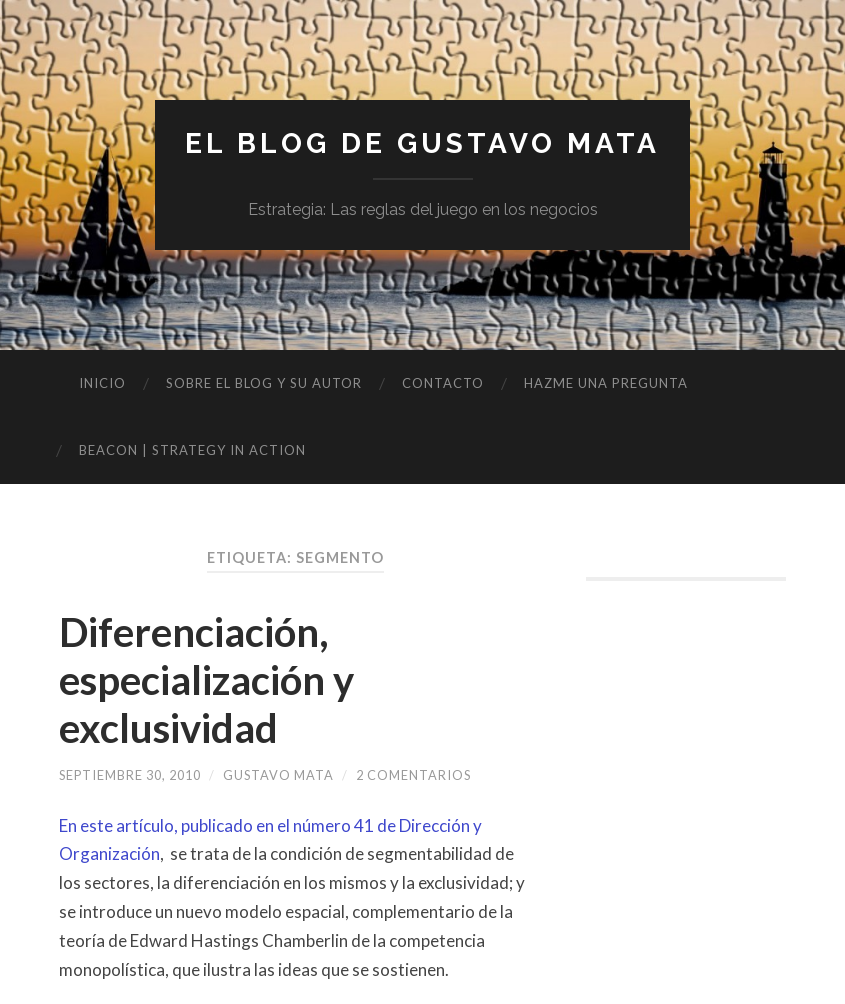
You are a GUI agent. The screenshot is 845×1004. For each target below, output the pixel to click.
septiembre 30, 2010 (130, 775)
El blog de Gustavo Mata (422, 143)
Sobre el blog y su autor (264, 383)
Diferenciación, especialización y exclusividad (206, 680)
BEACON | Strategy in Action (192, 450)
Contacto (443, 383)
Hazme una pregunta (606, 383)
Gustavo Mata (278, 775)
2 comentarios (413, 775)
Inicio (102, 383)
